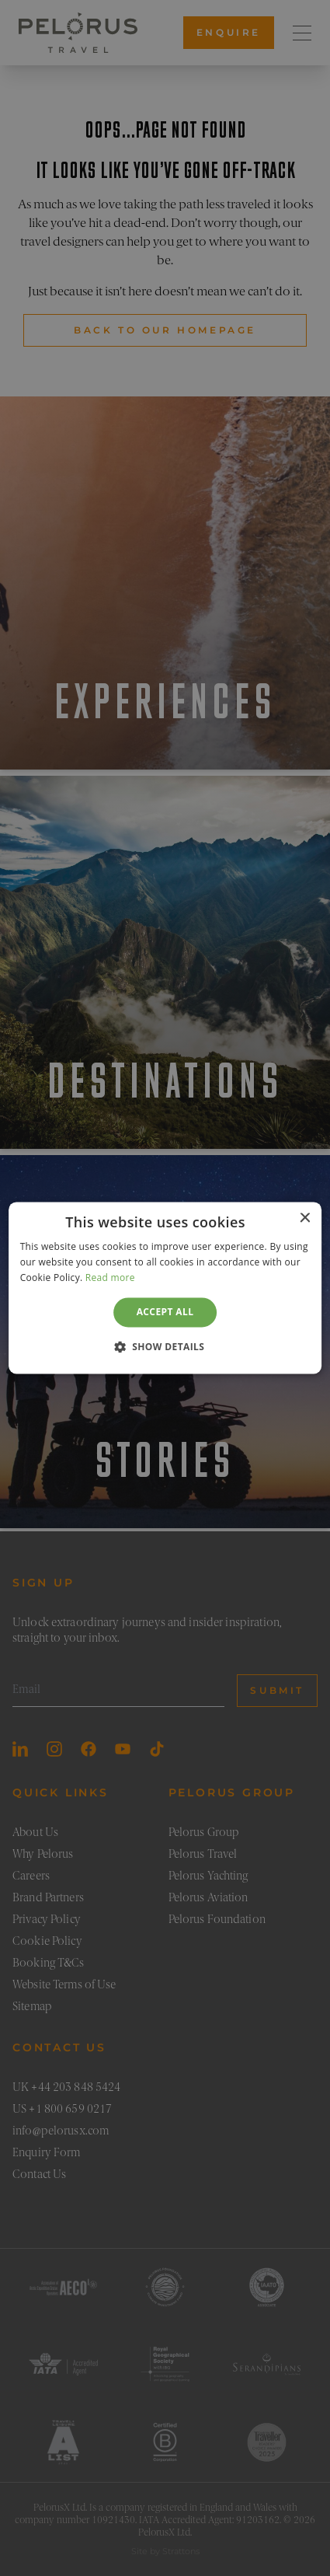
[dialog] (165, 1288)
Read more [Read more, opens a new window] (110, 1277)
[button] (165, 1347)
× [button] (304, 1218)
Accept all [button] (165, 1311)
